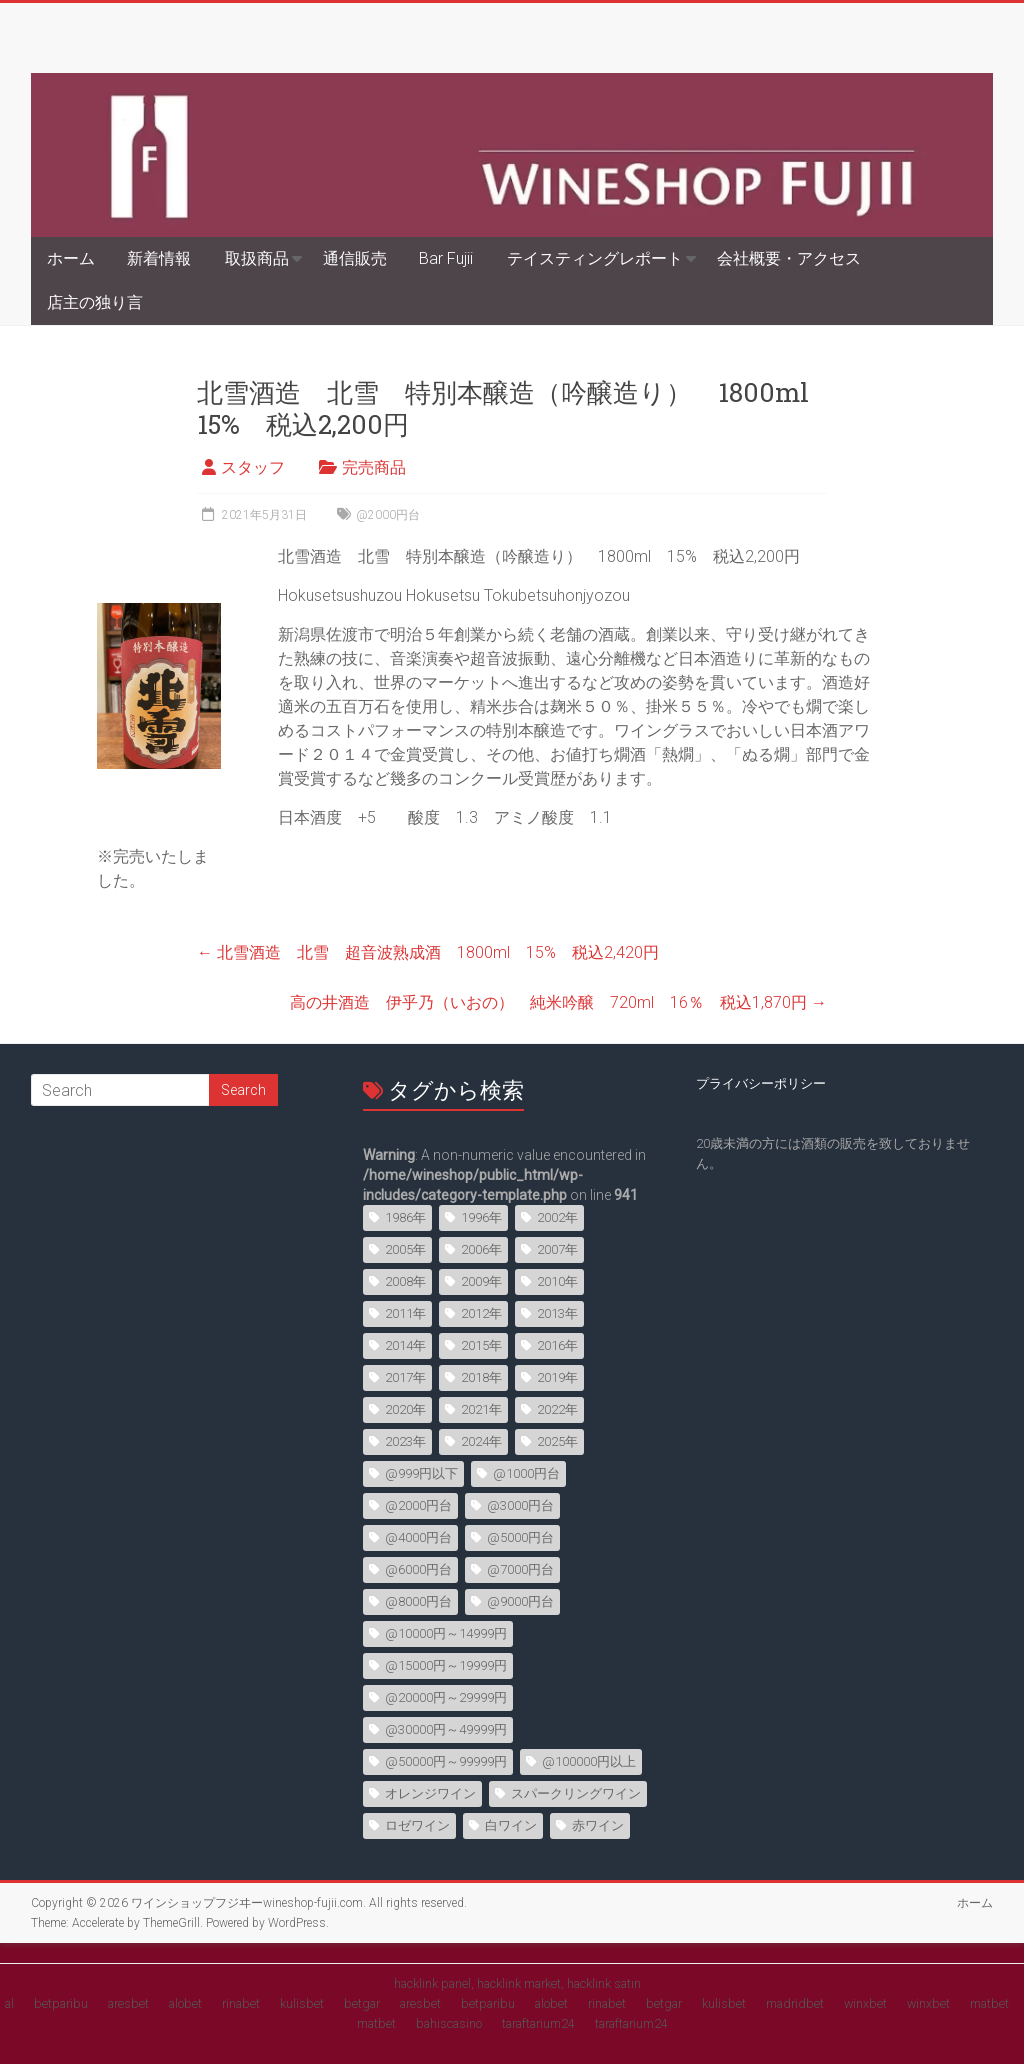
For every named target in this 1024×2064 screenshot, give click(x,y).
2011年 (405, 1313)
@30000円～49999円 (446, 1729)
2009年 (481, 1281)
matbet (989, 2003)
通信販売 (355, 258)
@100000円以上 (589, 1761)
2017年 (405, 1377)
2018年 (481, 1377)
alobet (185, 2003)
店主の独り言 (95, 302)
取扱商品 (257, 258)
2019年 (557, 1377)
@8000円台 (418, 1601)
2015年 (481, 1345)
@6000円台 (418, 1569)
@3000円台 (520, 1505)
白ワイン (511, 1825)
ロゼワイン (417, 1825)
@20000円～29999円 (446, 1697)
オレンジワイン (430, 1793)
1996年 (481, 1217)
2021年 (481, 1409)
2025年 (557, 1441)
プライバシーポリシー (761, 1083)
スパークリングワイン (576, 1793)
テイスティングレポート (595, 258)
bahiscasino (449, 2023)
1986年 (405, 1217)
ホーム (71, 258)
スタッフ (253, 467)
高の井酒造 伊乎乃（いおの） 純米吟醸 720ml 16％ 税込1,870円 (558, 1002)
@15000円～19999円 (446, 1665)
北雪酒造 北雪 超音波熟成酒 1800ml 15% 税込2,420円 (428, 952)
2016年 (557, 1345)
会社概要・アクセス (789, 258)
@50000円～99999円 (446, 1761)
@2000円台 (388, 515)
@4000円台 (418, 1537)
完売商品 (374, 467)
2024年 (481, 1441)
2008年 (405, 1281)
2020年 (405, 1409)
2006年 (481, 1249)
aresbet (128, 2003)
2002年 (557, 1217)
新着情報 (159, 258)
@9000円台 (520, 1601)
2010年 (557, 1281)
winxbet (865, 2003)
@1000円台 (526, 1473)
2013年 (557, 1313)
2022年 (557, 1409)
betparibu (61, 2003)
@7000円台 (520, 1569)
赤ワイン (598, 1825)
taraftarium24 (538, 2023)
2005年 (405, 1249)
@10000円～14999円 (446, 1633)
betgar (362, 2003)
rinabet (241, 2003)
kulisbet (302, 2003)
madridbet (795, 2003)
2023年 (405, 1441)
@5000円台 (520, 1537)
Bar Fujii (446, 258)
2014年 (405, 1345)
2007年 (557, 1249)
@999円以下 (421, 1473)
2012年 (481, 1313)
